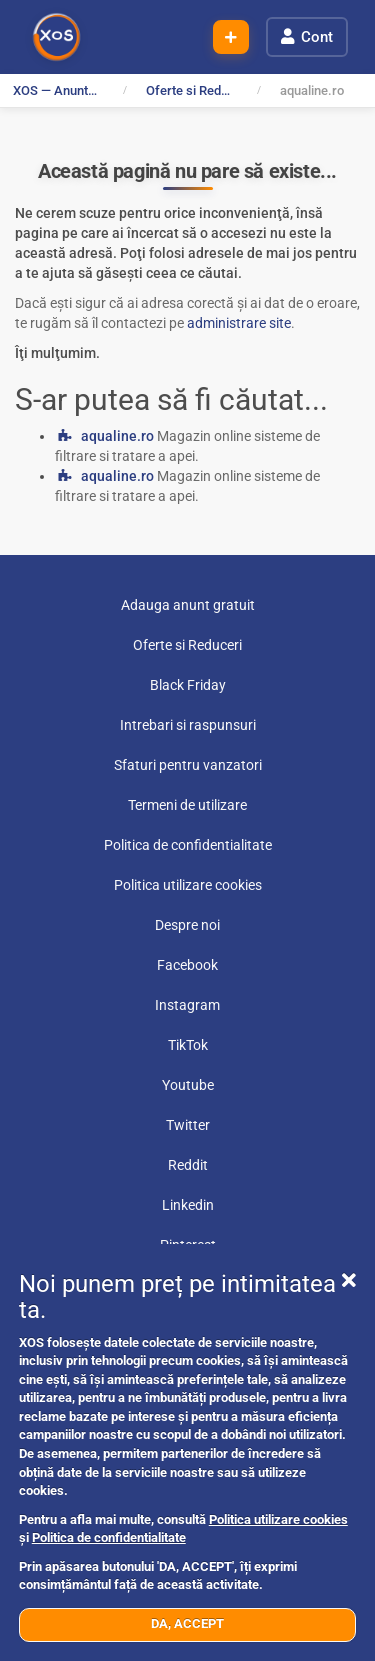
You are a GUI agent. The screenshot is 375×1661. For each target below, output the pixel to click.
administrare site (239, 323)
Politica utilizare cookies (278, 1519)
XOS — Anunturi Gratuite (61, 90)
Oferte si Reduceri (194, 90)
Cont (317, 37)
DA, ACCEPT (187, 1623)
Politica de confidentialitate (109, 1537)
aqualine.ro (117, 436)
